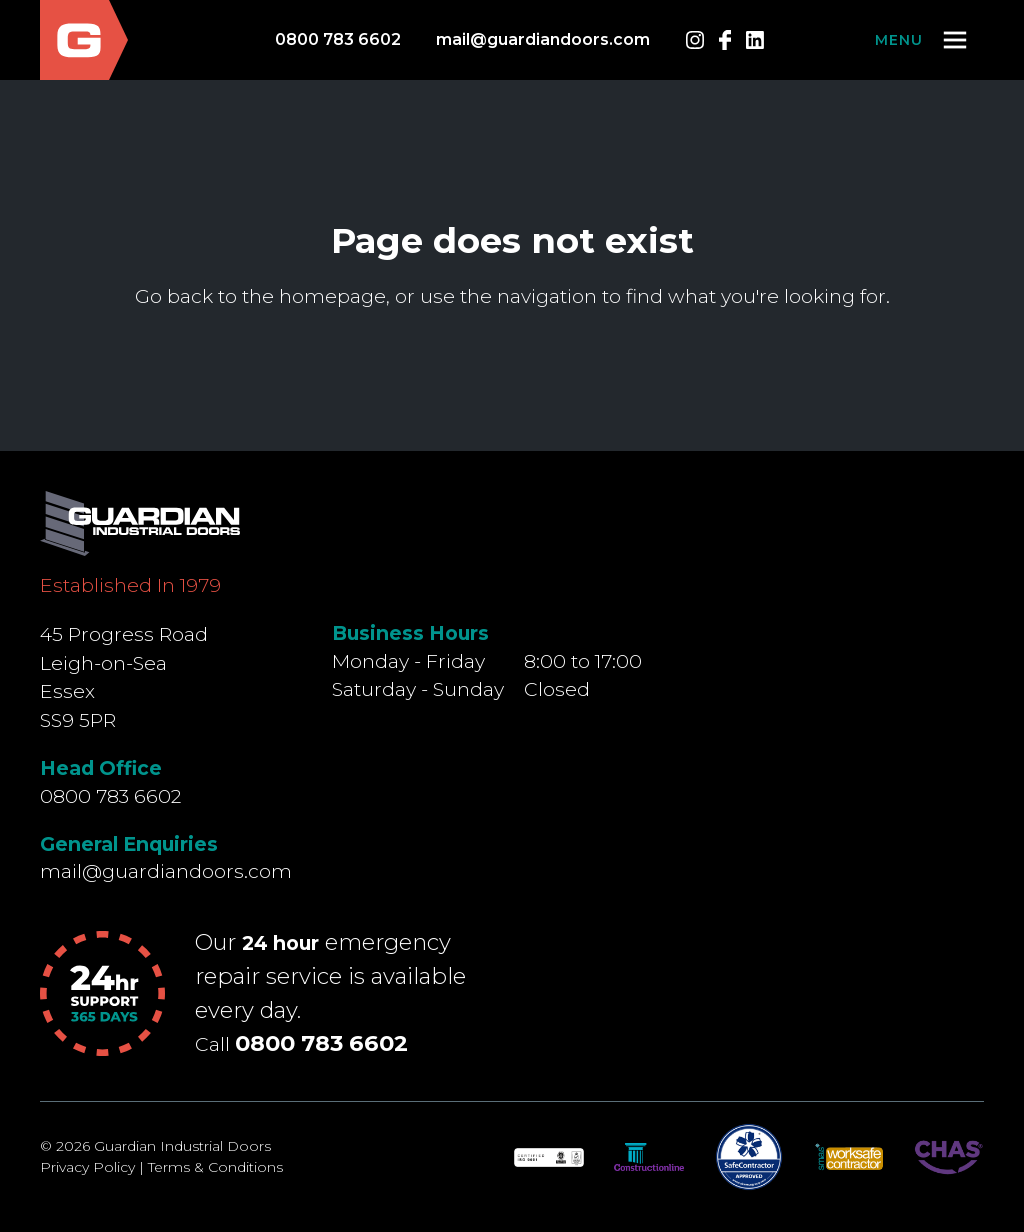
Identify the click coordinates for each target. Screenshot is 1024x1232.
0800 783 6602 (338, 39)
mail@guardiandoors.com (543, 39)
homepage (332, 296)
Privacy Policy (87, 1167)
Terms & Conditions (215, 1167)
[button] (922, 40)
